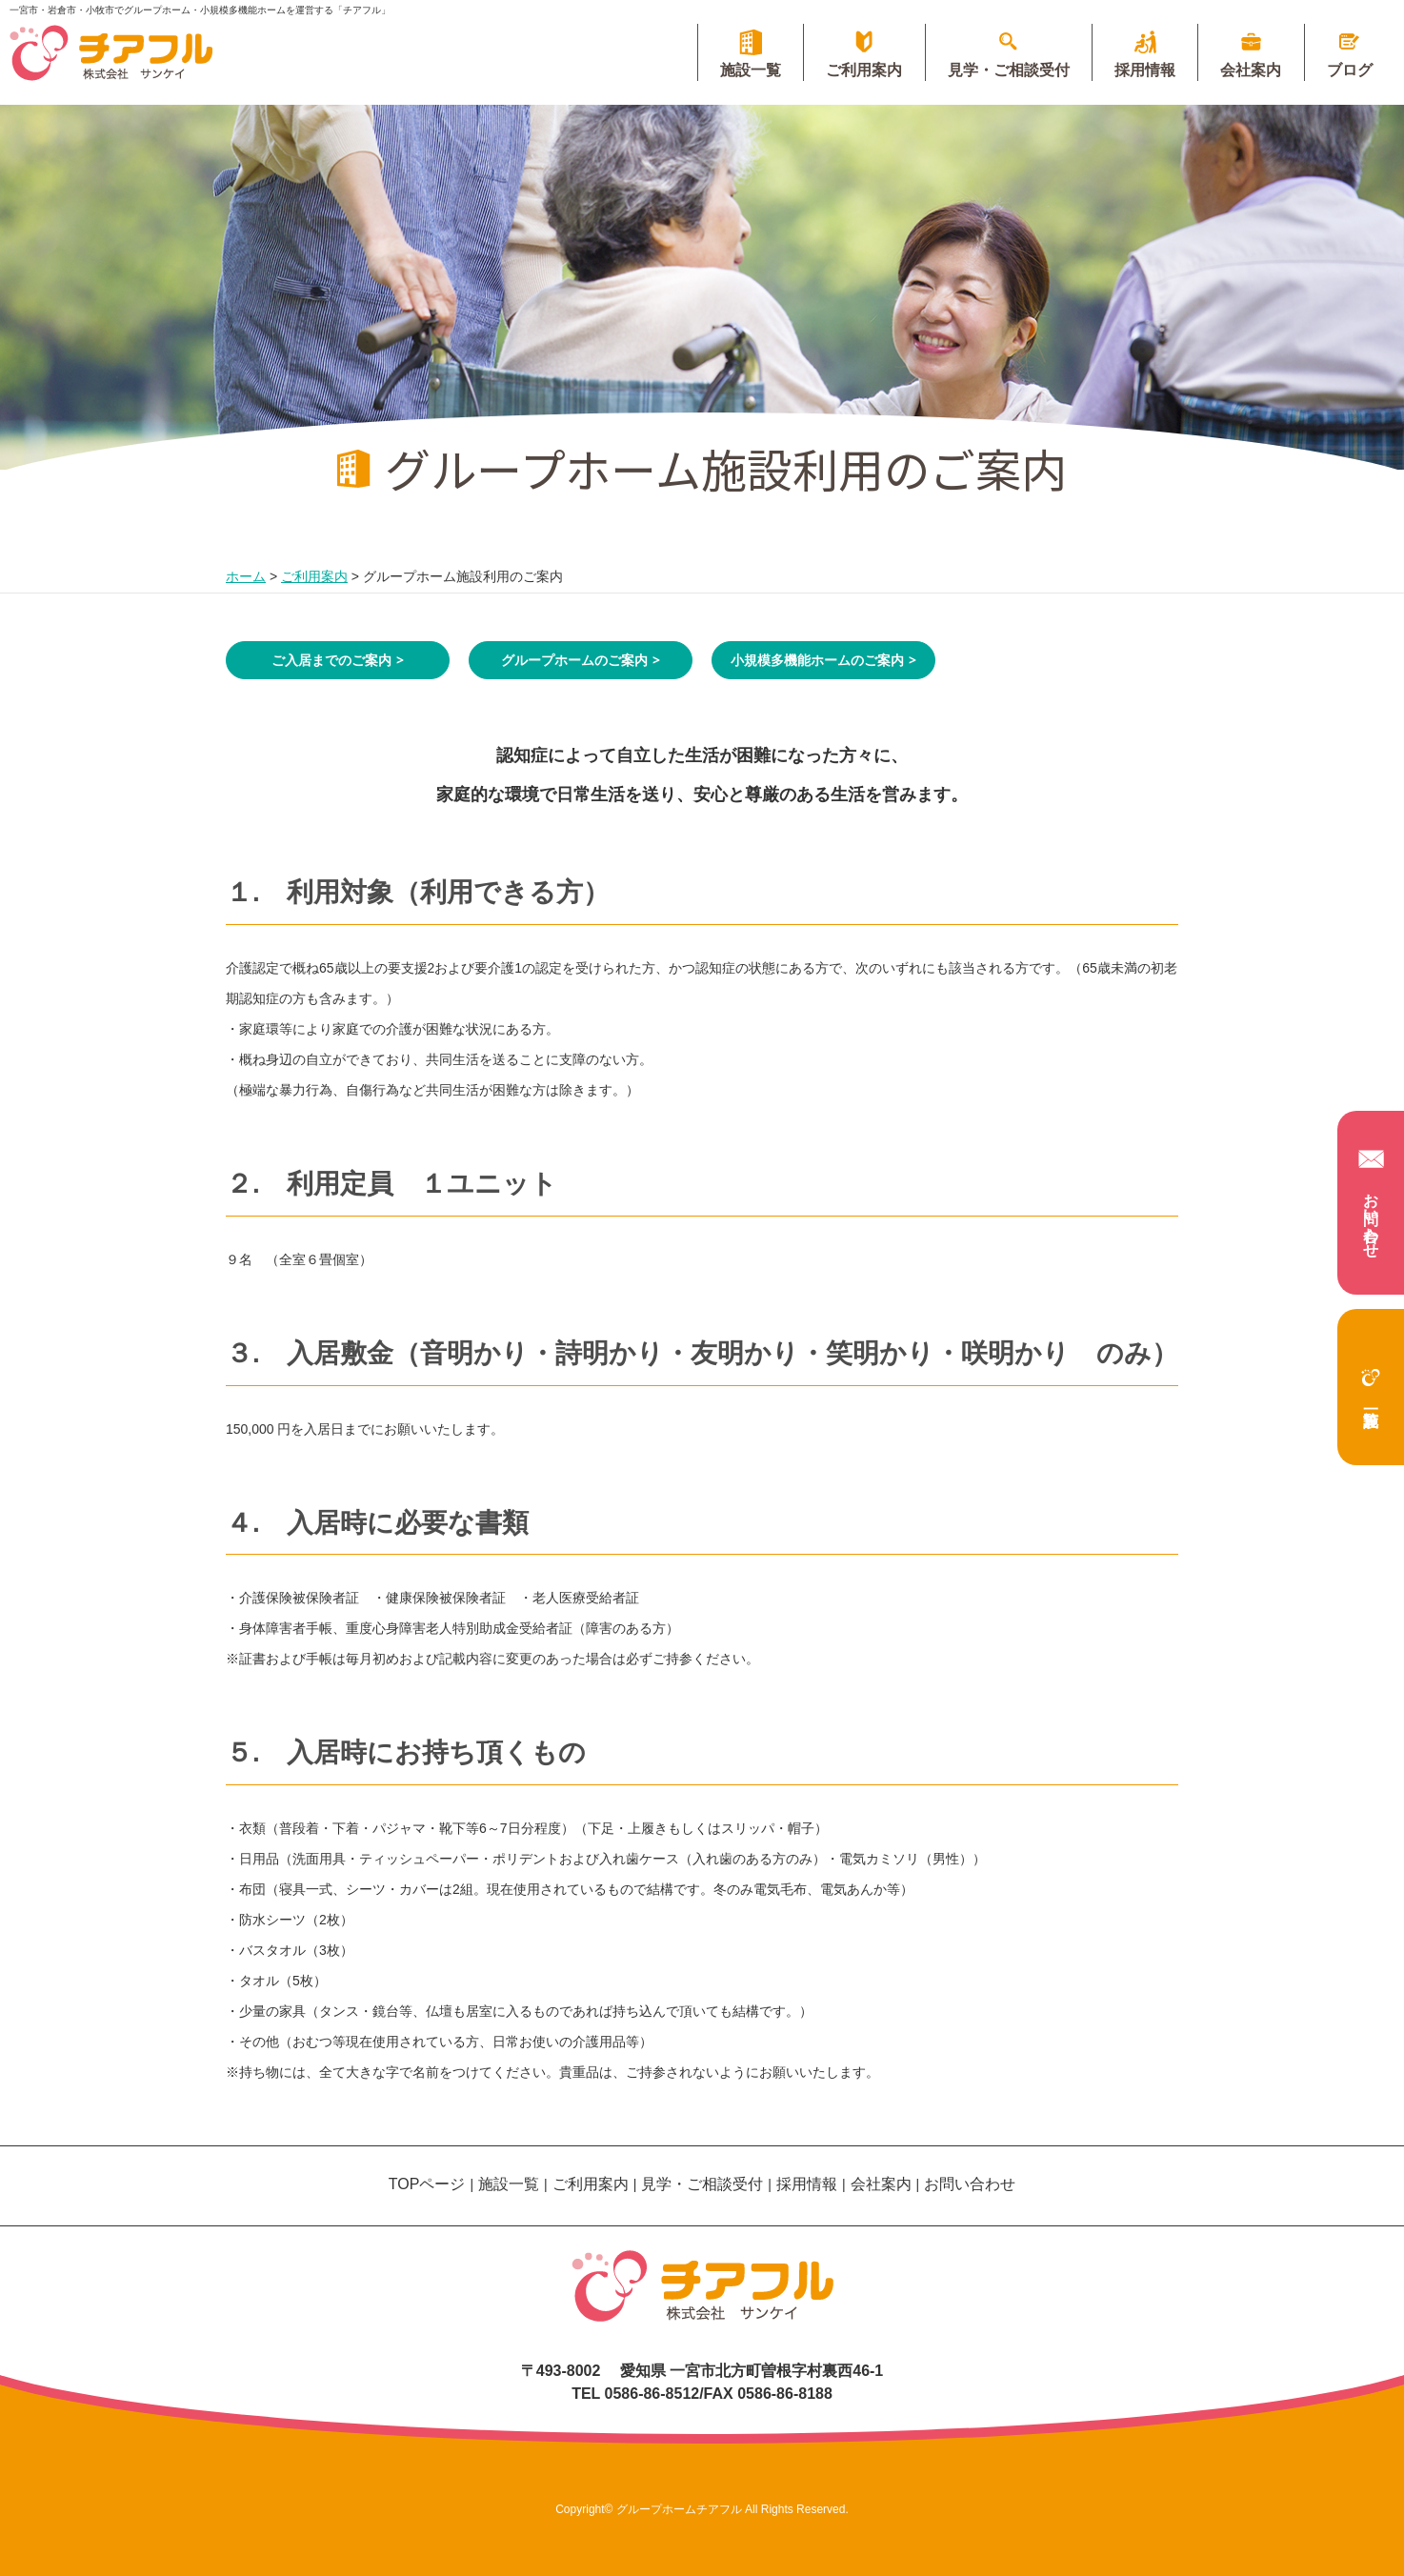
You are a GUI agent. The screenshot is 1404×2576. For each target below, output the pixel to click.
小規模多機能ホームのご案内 (817, 660)
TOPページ (427, 2184)
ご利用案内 (849, 70)
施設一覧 (1370, 1377)
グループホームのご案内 (574, 660)
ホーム (246, 576)
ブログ (1348, 70)
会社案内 (1245, 70)
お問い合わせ (1371, 1200)
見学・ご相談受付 (996, 70)
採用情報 (1136, 70)
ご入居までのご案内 (331, 660)
